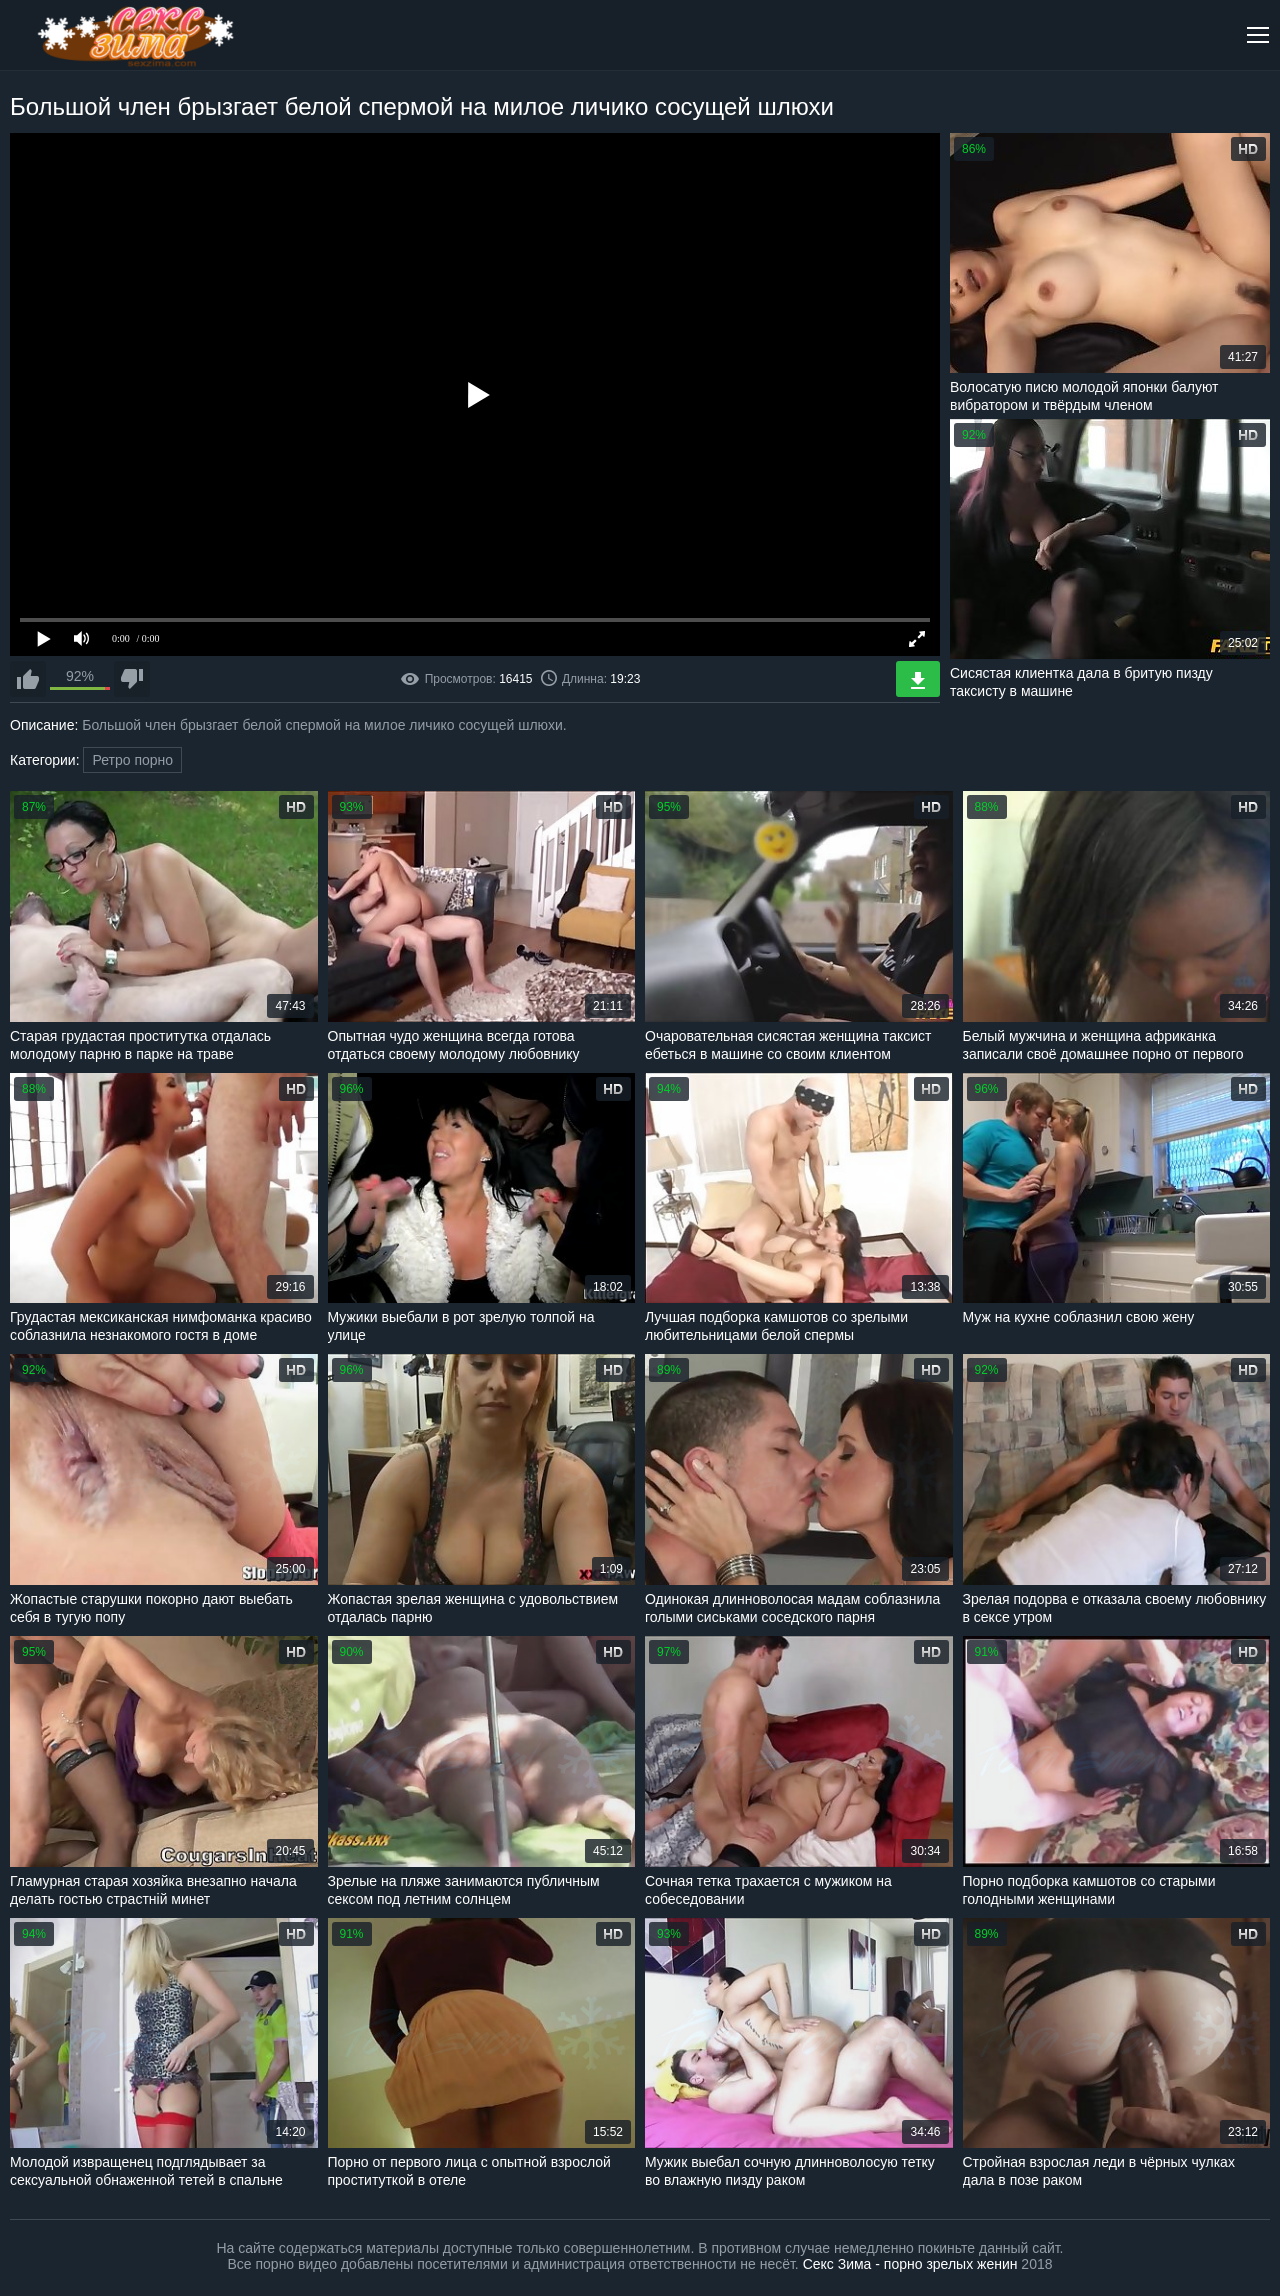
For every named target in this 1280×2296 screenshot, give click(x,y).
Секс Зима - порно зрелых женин (910, 2264)
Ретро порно (132, 760)
